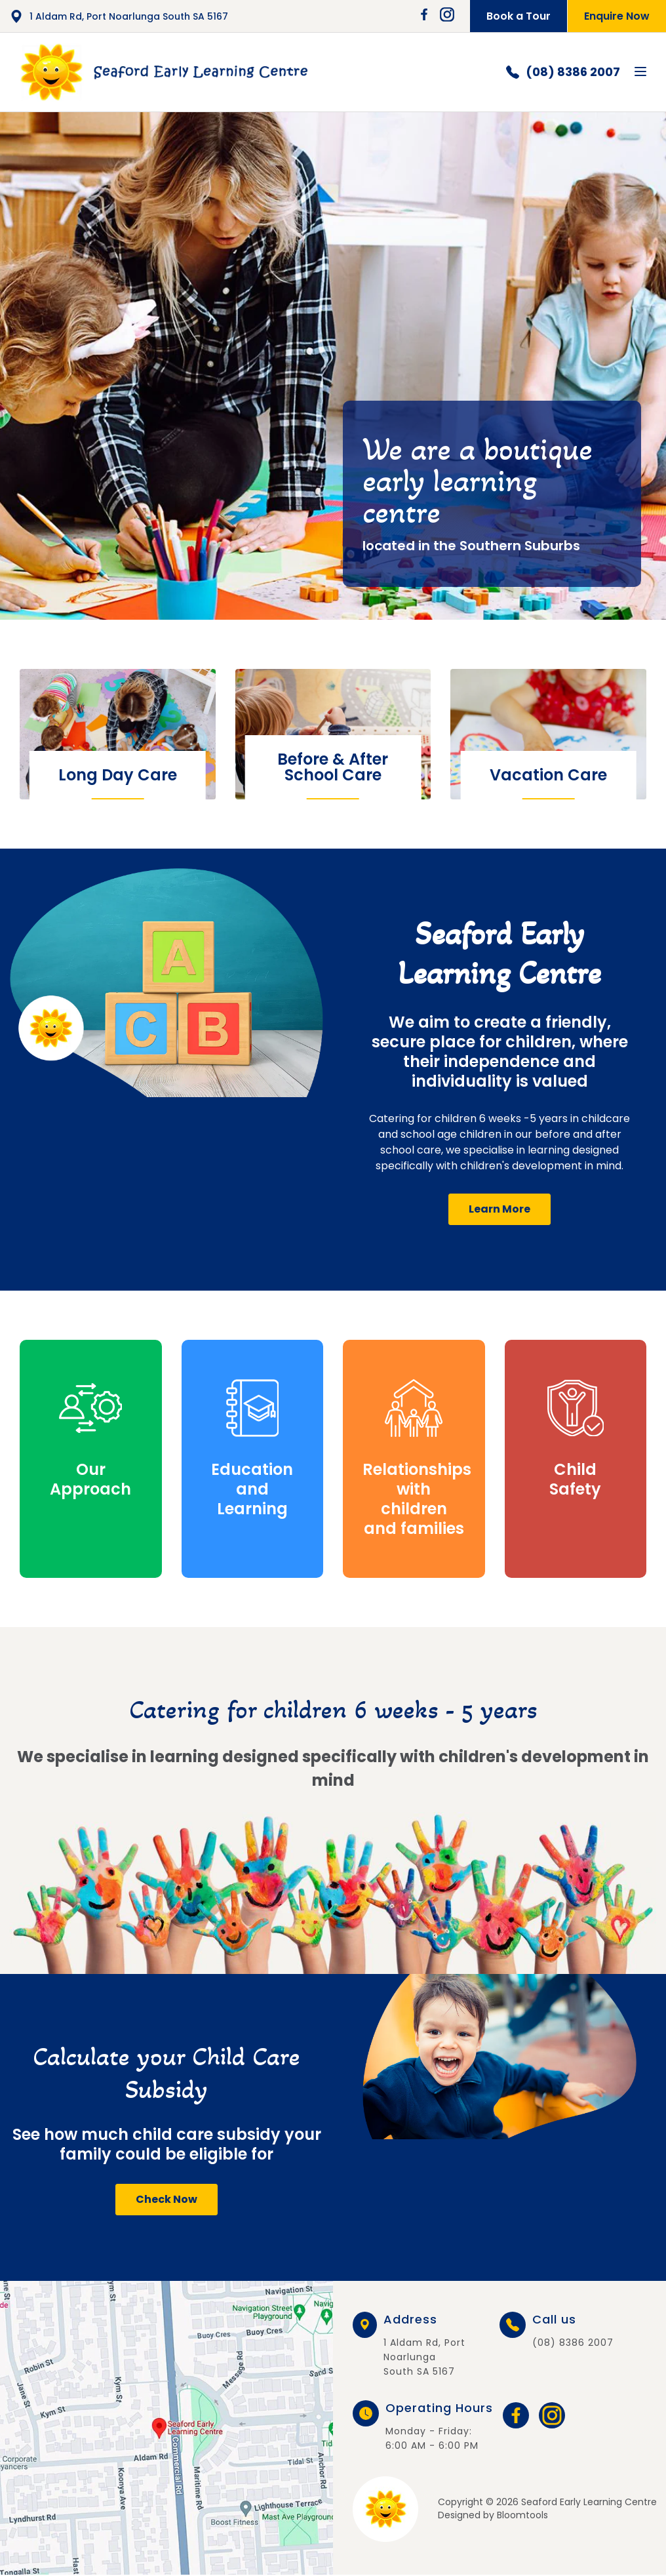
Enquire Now (617, 16)
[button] (499, 1209)
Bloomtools (522, 2515)
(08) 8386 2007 (563, 72)
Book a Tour (518, 16)
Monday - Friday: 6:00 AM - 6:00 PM (439, 2427)
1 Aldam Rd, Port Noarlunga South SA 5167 (119, 16)
